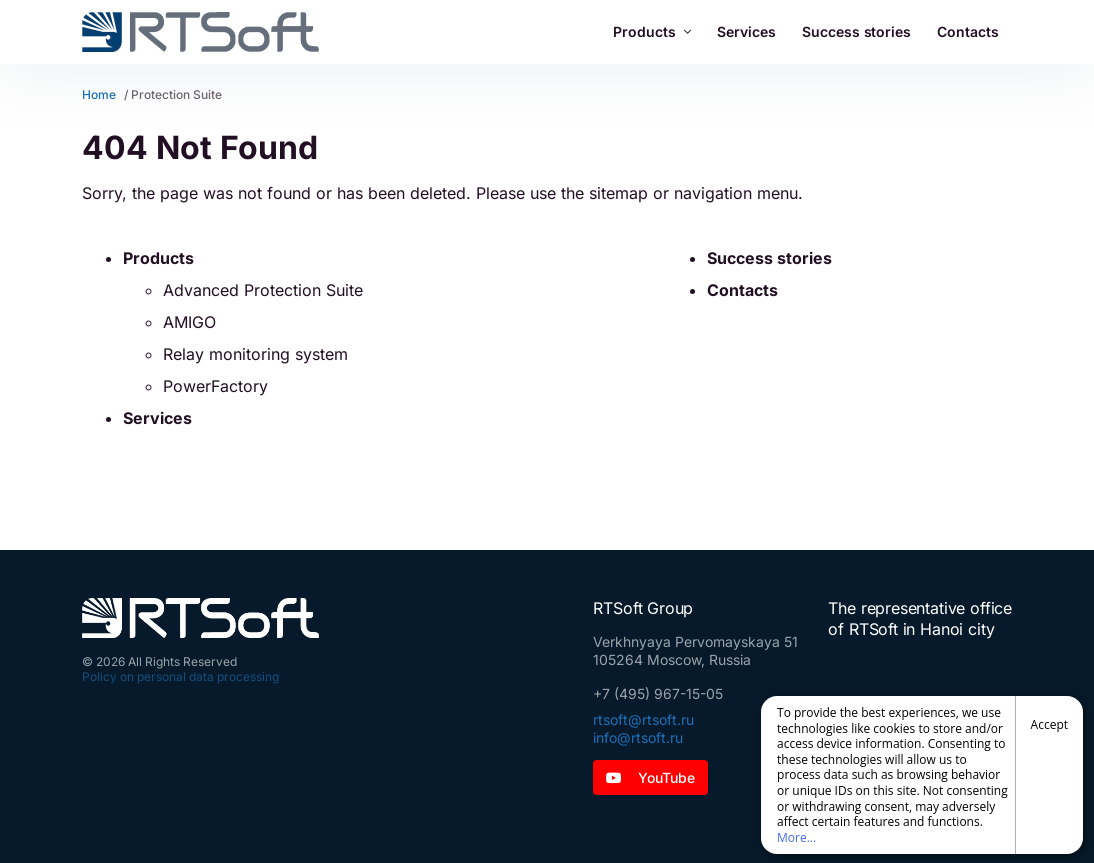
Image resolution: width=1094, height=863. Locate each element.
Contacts (968, 31)
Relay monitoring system (255, 354)
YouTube (650, 777)
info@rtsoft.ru (638, 737)
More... (796, 837)
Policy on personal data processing (180, 676)
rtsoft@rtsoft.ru (643, 719)
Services (746, 31)
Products (652, 31)
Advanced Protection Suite (263, 290)
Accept (1049, 724)
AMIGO (189, 322)
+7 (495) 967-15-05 (658, 693)
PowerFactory (215, 386)
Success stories (856, 31)
